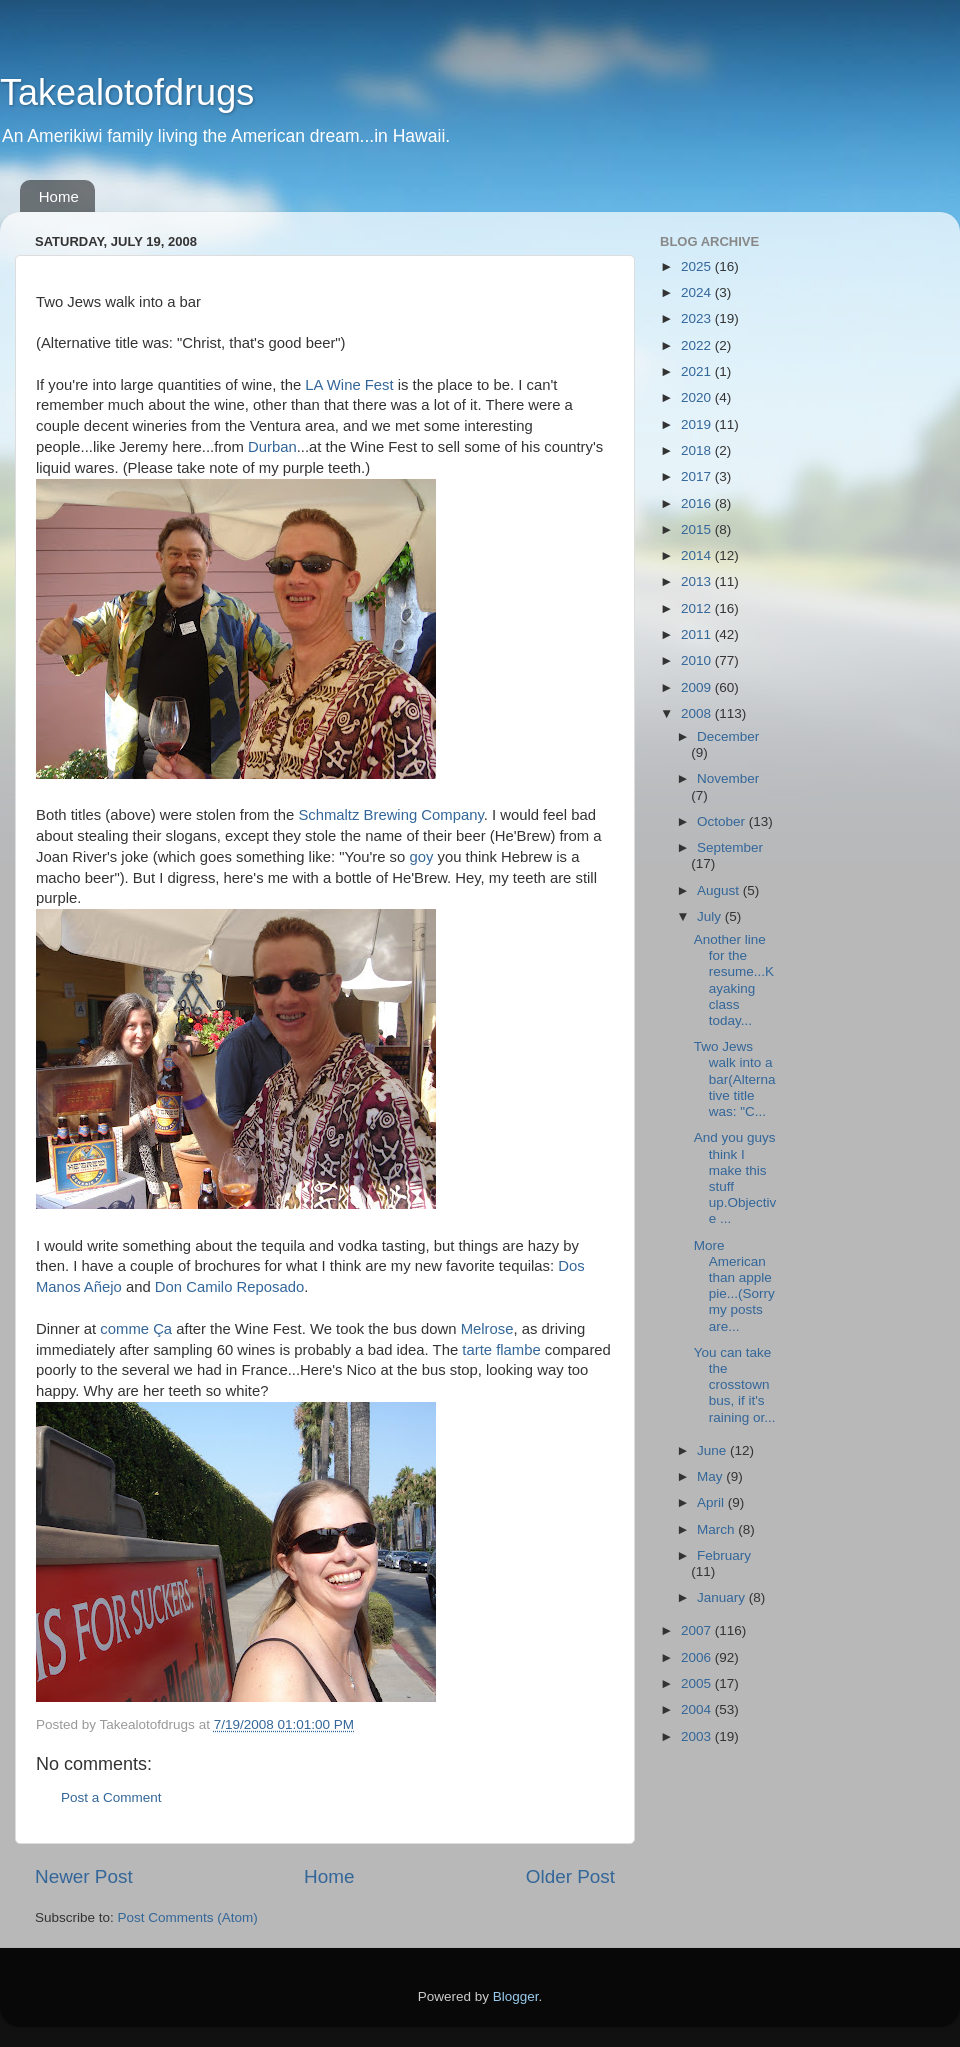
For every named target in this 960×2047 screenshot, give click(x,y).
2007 (698, 1630)
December (728, 736)
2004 (698, 1709)
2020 (698, 397)
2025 (698, 266)
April (712, 1502)
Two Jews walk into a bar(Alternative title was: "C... (735, 1079)
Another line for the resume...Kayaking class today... (734, 980)
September (730, 847)
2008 (698, 713)
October (723, 821)
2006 (698, 1657)
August (720, 890)
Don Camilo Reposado (229, 1287)
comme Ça (136, 1329)
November (728, 778)
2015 (698, 529)
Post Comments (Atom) (188, 1917)
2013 (698, 581)
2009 (698, 687)
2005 (698, 1683)
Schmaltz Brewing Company (390, 815)
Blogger (516, 1996)
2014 (698, 555)
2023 (698, 318)
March (717, 1529)
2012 (698, 608)
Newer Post (84, 1876)
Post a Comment (111, 1797)
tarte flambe (501, 1350)
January (723, 1597)
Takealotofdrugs (127, 92)
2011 (698, 634)
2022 (698, 345)
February (724, 1555)
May (711, 1476)
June (713, 1450)
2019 (698, 424)
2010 (698, 660)
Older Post (570, 1876)
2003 (698, 1736)
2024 (698, 292)
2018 (698, 450)
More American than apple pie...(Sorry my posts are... (734, 1286)
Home (59, 196)
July (711, 916)
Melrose (487, 1329)
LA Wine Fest (349, 385)
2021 (698, 371)
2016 (698, 503)
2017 (698, 476)
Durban (272, 447)
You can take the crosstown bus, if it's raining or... (735, 1385)
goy (421, 857)
